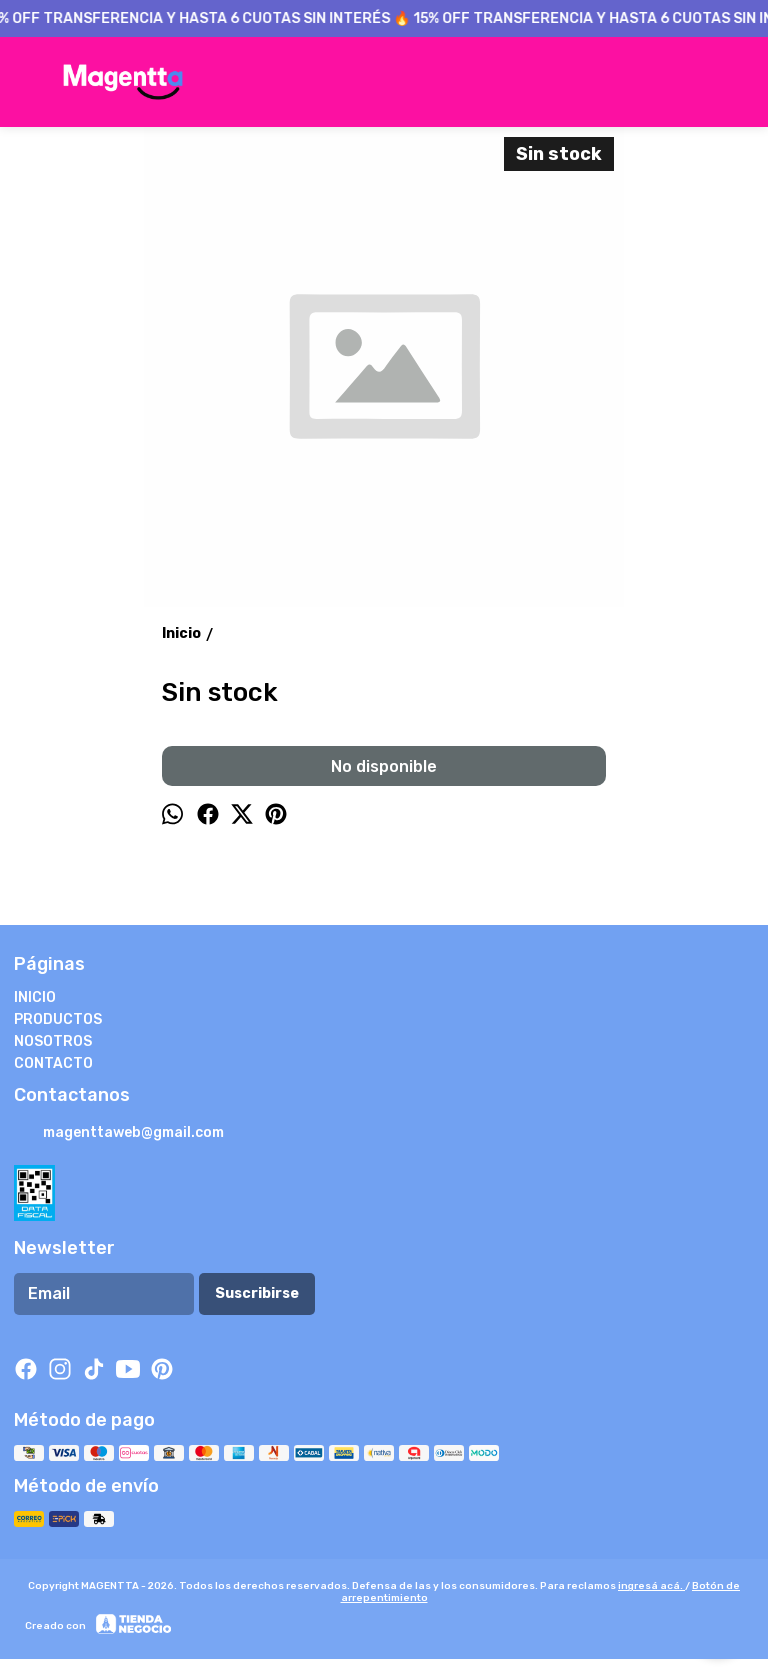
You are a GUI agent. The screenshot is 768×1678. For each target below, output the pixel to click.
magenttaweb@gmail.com (119, 1134)
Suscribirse (257, 1293)
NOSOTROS (53, 1041)
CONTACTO (53, 1063)
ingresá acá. (651, 1586)
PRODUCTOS (58, 1019)
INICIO (35, 997)
